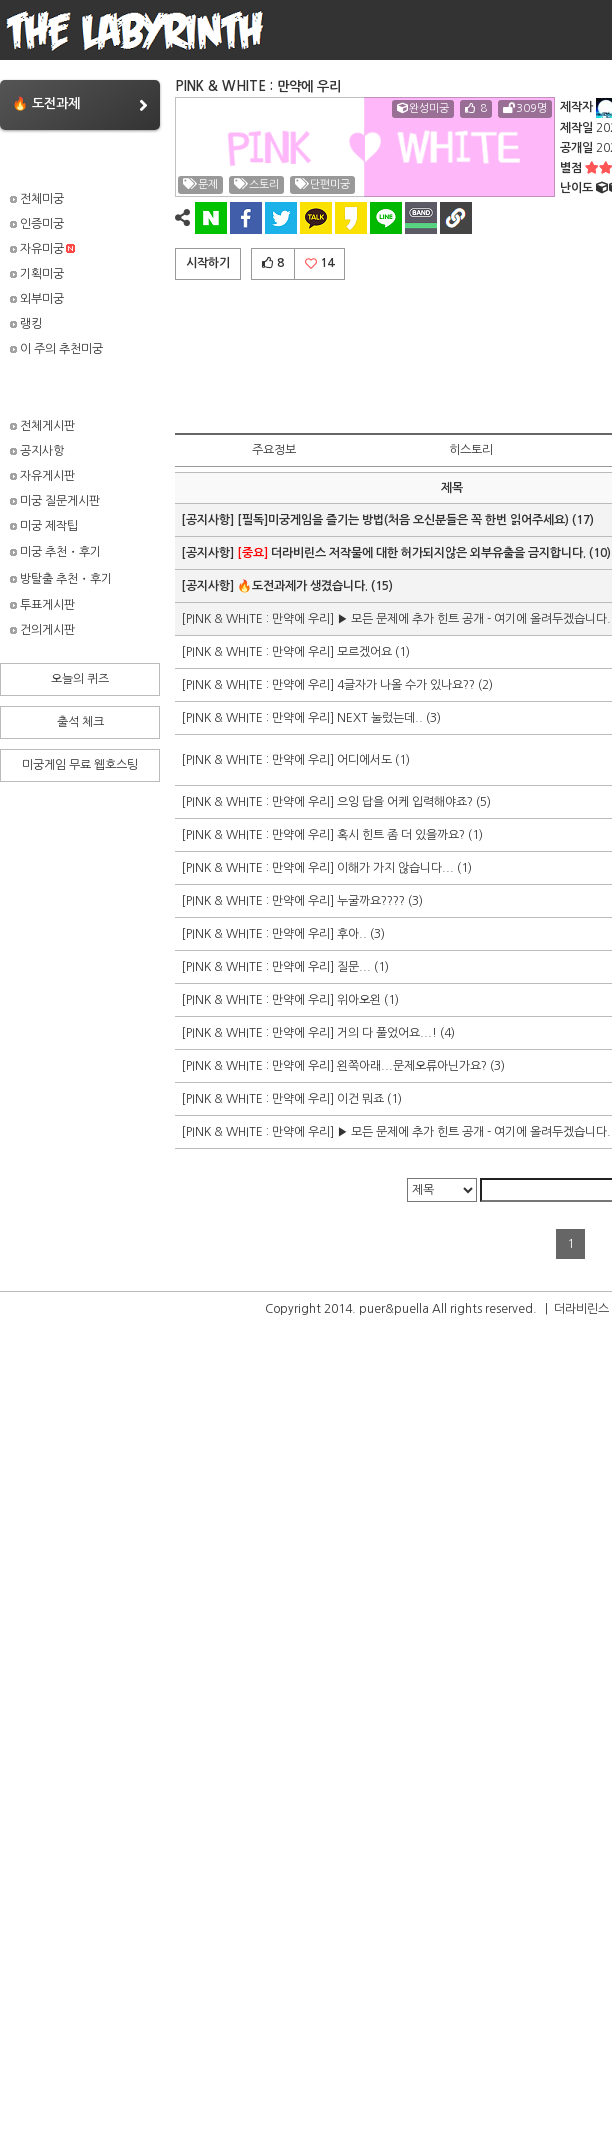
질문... (354, 967)
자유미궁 (42, 249)
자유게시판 (42, 476)
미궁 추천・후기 (55, 552)
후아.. (352, 934)
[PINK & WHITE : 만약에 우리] (259, 619)
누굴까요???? (371, 901)
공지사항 (37, 451)
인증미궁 (37, 224)
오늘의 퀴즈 (80, 679)
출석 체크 (80, 722)
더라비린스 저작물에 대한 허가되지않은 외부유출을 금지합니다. (411, 553)
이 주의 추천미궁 (56, 349)
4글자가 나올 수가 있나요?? (406, 685)
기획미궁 (37, 274)
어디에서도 (364, 760)
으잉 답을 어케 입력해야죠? (405, 802)
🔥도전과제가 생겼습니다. (302, 586)
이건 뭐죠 (360, 1099)
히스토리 (471, 450)
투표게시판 (42, 605)
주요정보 (274, 450)
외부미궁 (37, 299)
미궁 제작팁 (44, 526)
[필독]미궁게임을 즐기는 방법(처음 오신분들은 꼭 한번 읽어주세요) (403, 520)
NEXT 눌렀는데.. (380, 718)
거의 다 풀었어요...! (387, 1033)
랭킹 (26, 324)
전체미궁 (37, 199)
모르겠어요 (364, 652)
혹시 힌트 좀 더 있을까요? (401, 835)
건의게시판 (42, 630)
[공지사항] (209, 520)
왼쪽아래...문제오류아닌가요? (412, 1066)
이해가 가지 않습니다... (395, 868)
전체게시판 (42, 426)
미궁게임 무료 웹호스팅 (80, 765)
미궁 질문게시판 (55, 501)
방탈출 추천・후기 (61, 579)
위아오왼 (359, 1000)
